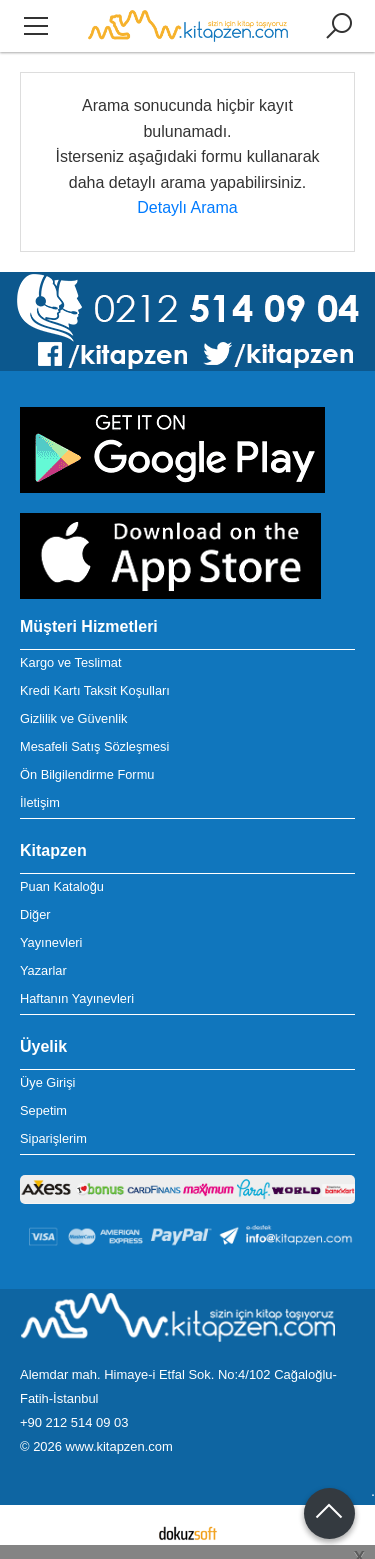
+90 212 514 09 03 (74, 1422)
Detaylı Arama (187, 207)
